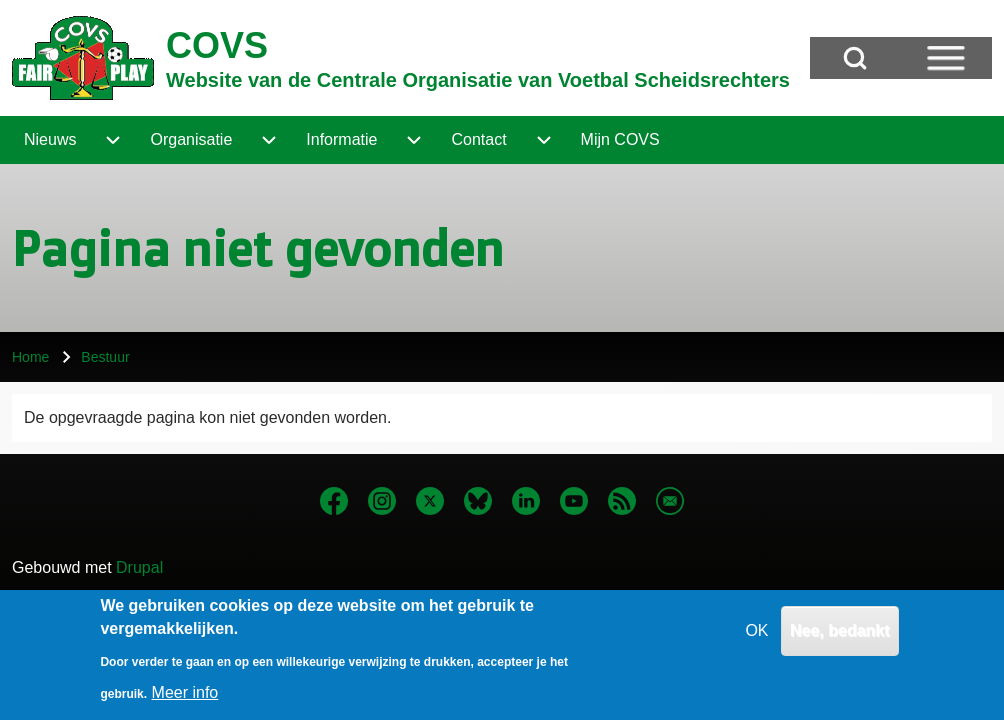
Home (30, 357)
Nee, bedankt (840, 637)
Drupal (139, 567)
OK (756, 637)
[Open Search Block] (855, 58)
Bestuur (105, 357)
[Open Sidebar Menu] (946, 58)
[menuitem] (50, 140)
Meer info (185, 699)
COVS (217, 45)
